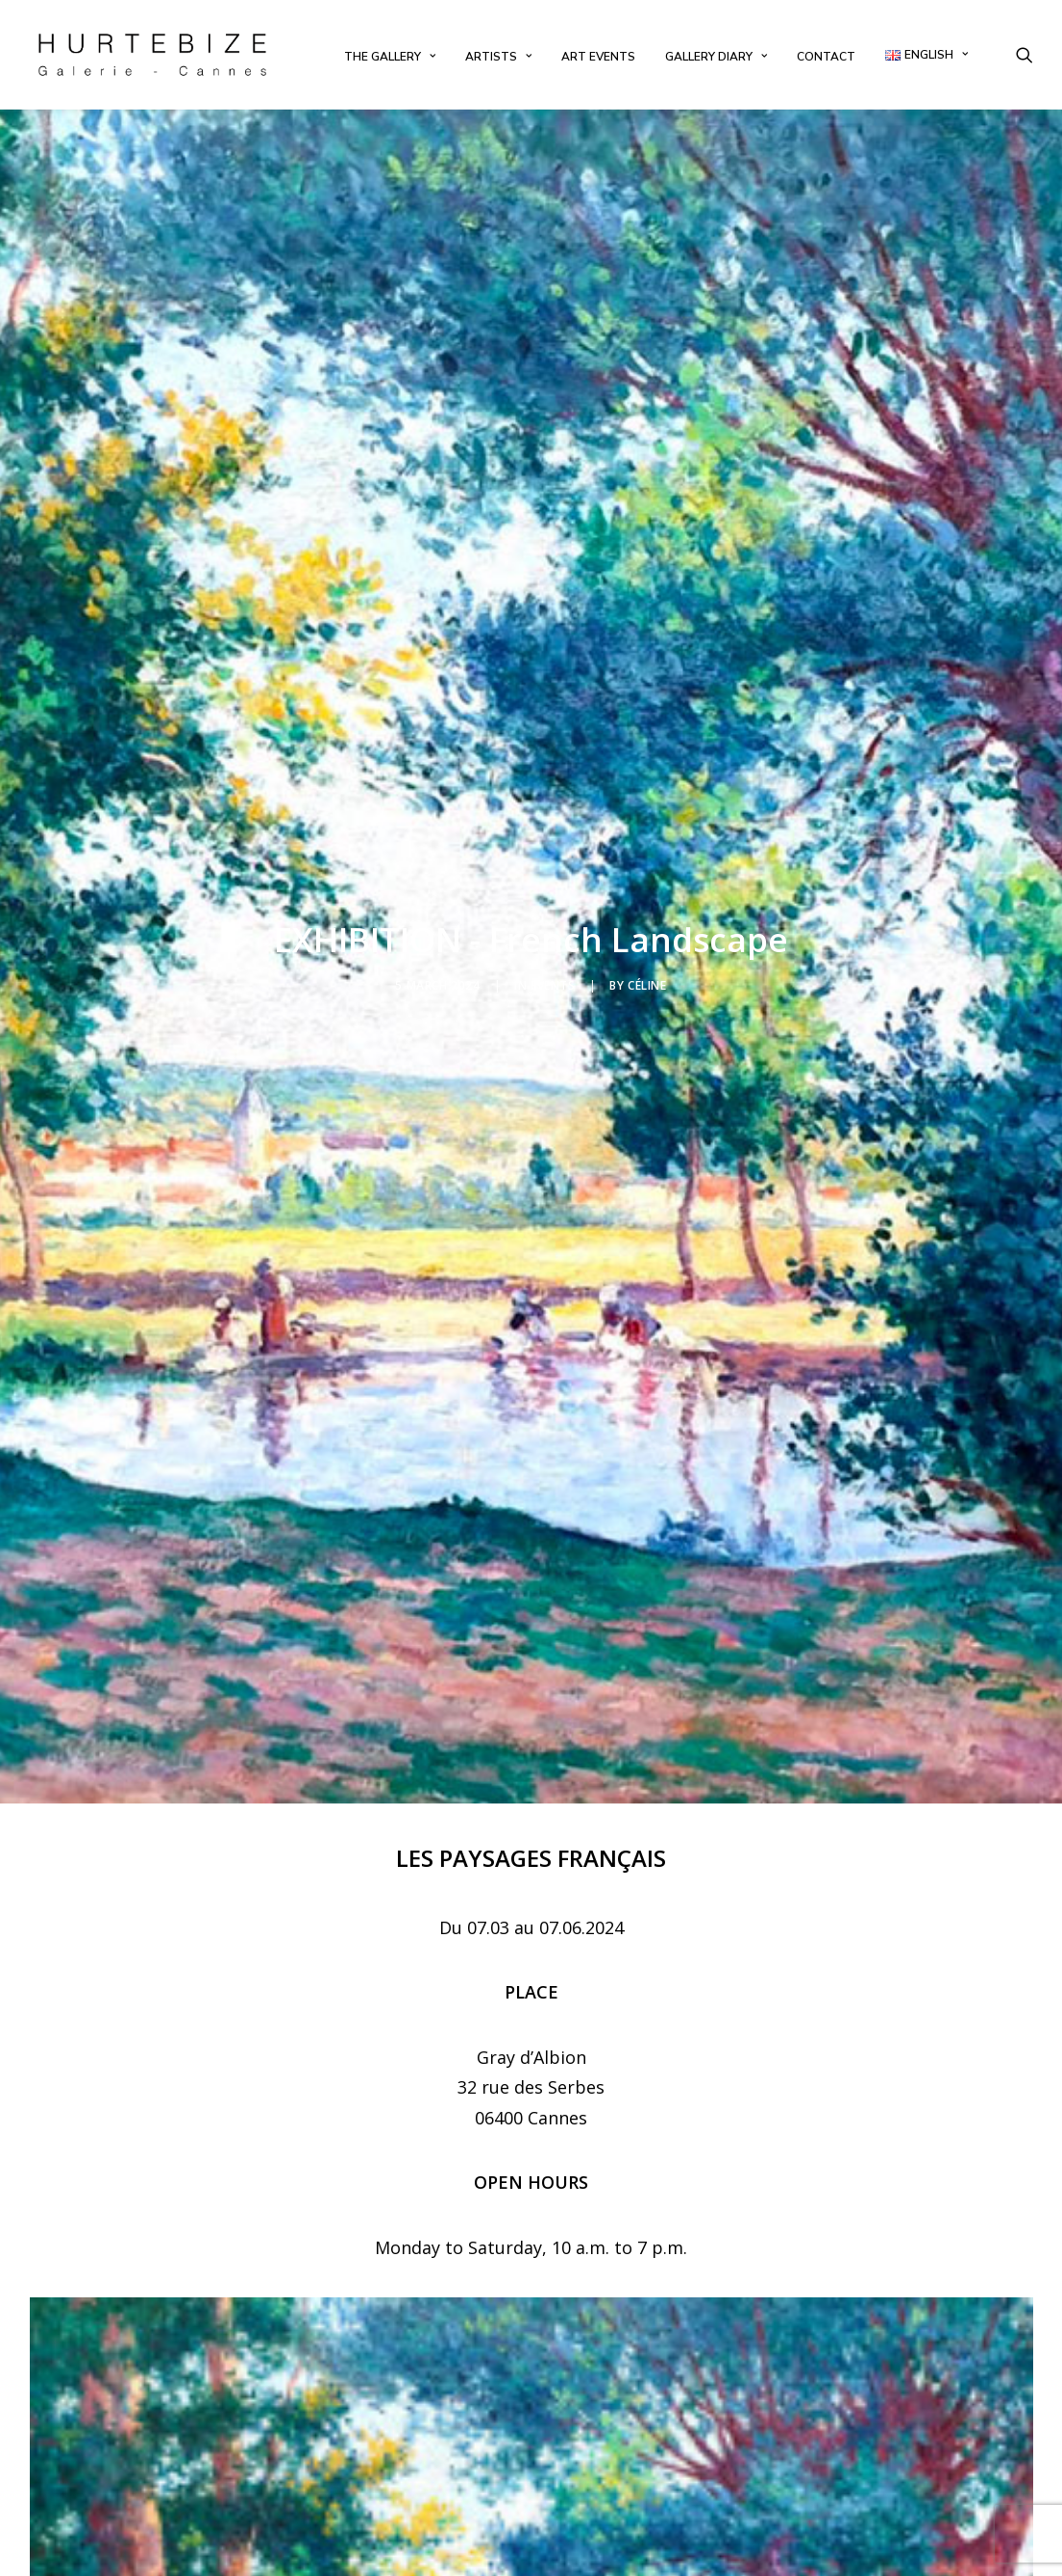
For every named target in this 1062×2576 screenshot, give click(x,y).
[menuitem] (390, 56)
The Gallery (389, 56)
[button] (1024, 55)
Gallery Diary (716, 56)
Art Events (598, 56)
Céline (647, 799)
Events (553, 799)
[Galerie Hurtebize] (152, 55)
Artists (498, 56)
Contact (826, 56)
